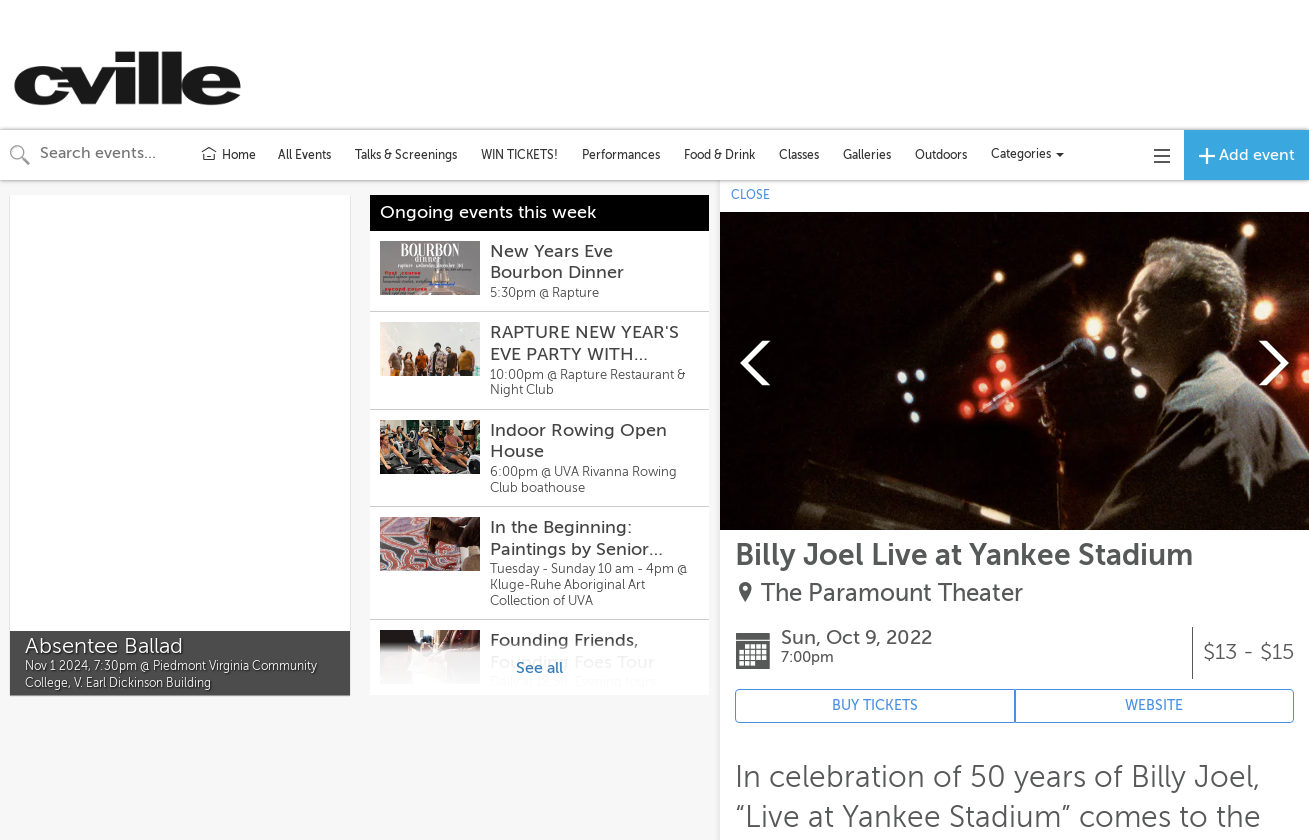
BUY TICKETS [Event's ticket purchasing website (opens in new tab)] (875, 705)
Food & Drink (719, 155)
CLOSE (750, 195)
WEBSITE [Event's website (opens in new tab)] (1154, 705)
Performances (621, 155)
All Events (304, 155)
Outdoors (941, 155)
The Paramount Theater (892, 593)
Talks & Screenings (406, 155)
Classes (799, 155)
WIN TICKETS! (519, 155)
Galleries (867, 155)
